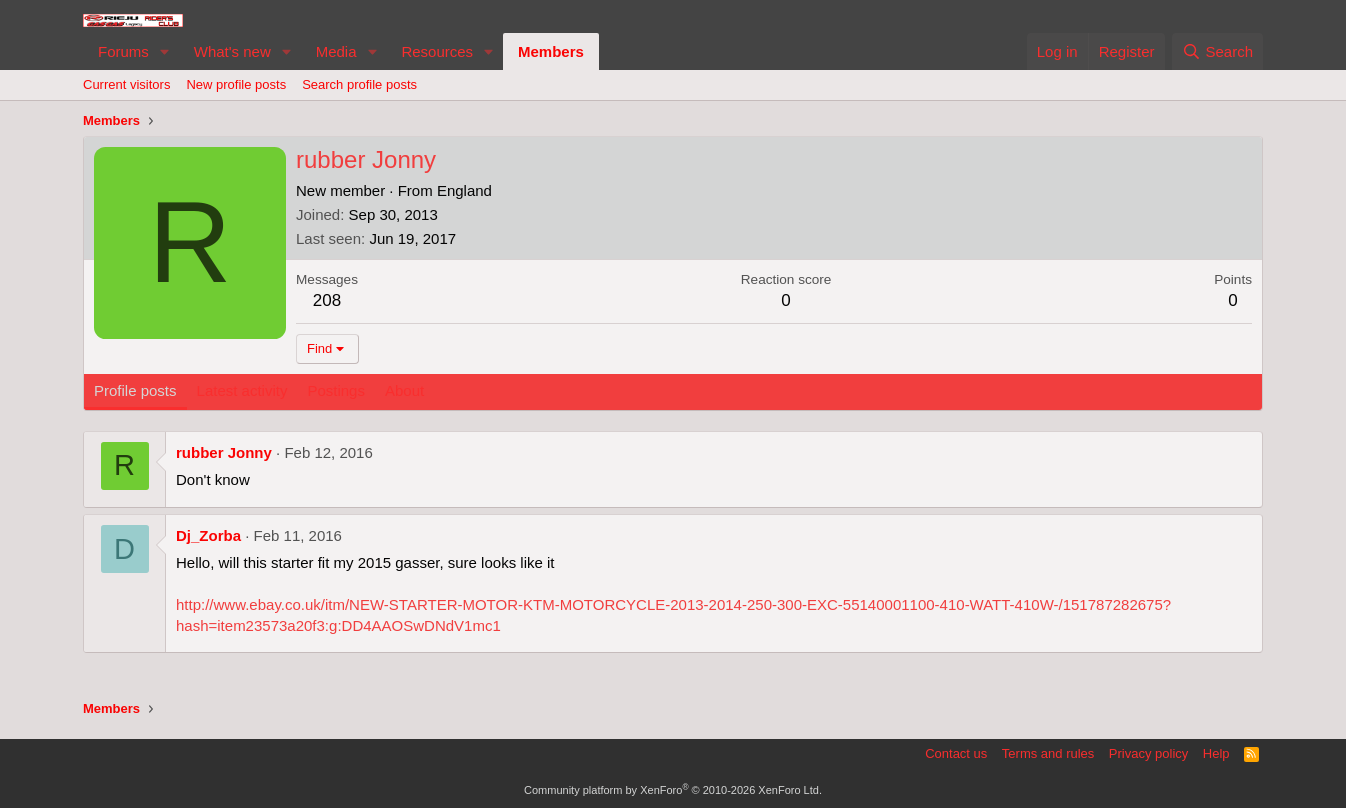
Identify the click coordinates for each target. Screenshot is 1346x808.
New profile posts (236, 84)
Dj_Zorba (208, 535)
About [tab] (404, 390)
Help (1216, 753)
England (464, 190)
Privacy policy (1148, 753)
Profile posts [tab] (135, 390)
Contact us (956, 753)
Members (551, 51)
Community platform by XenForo (673, 790)
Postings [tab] (336, 390)
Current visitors (126, 84)
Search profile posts (359, 84)
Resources (437, 51)
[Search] (1217, 51)
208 (327, 300)
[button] (165, 51)
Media (336, 51)
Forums (123, 51)
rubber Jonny (224, 452)
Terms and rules (1048, 753)
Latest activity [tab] (242, 390)
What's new (232, 51)
